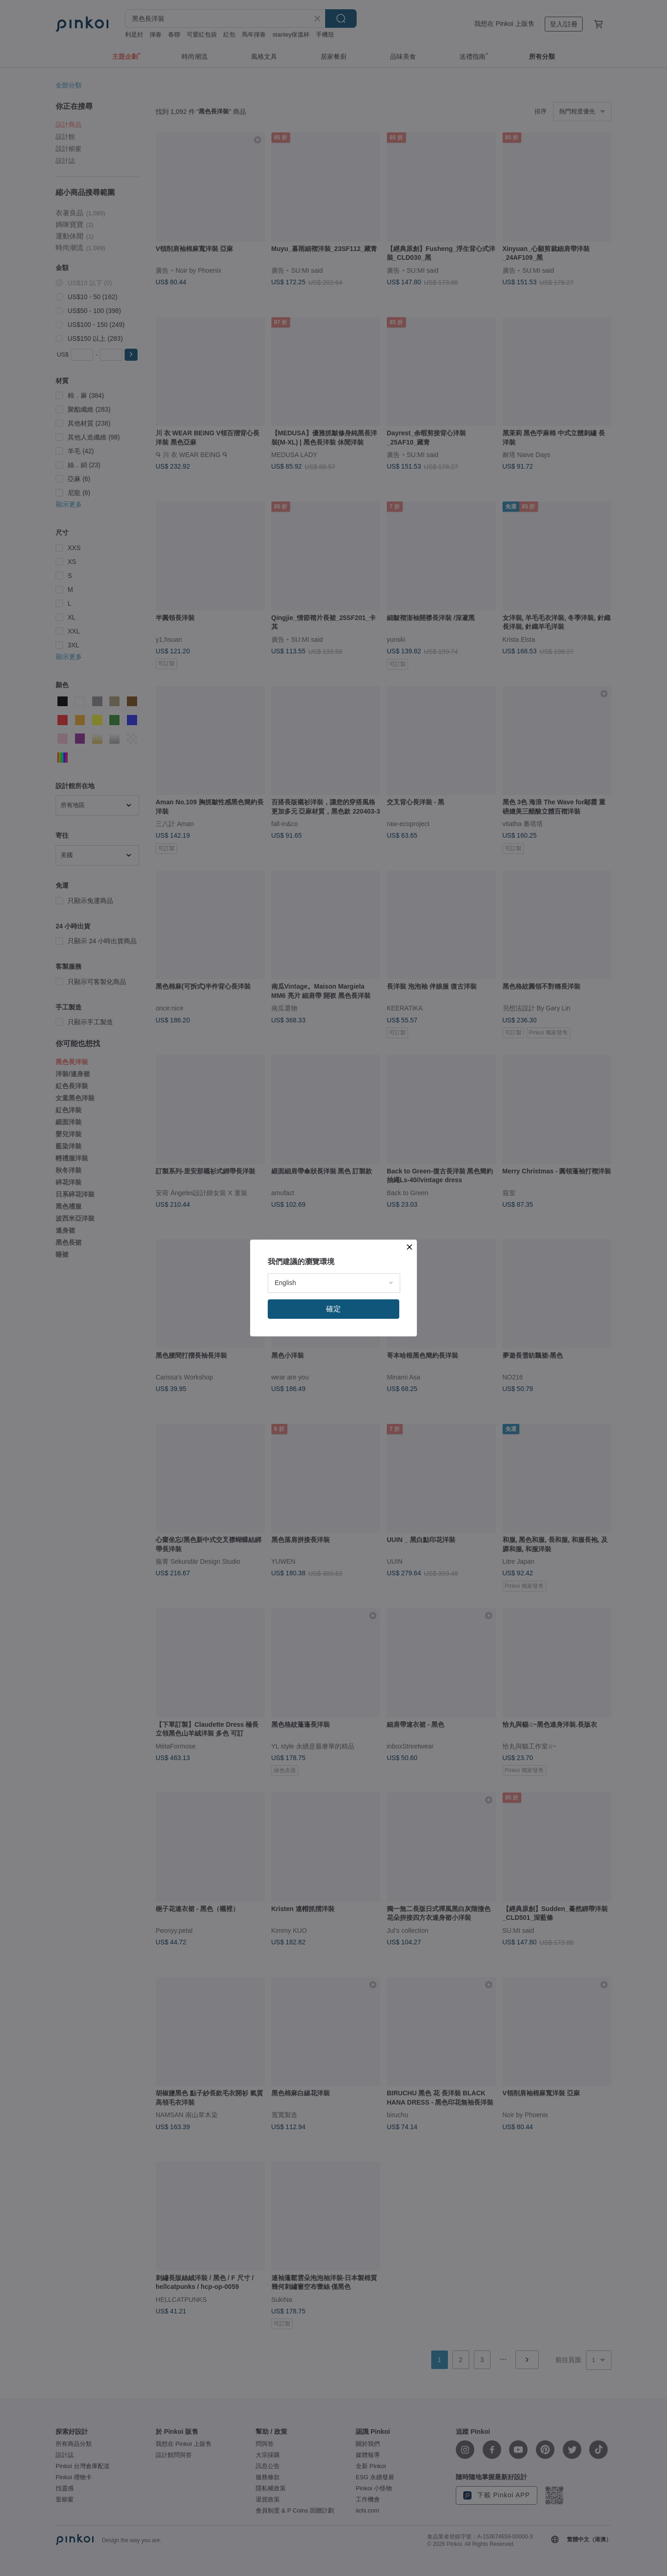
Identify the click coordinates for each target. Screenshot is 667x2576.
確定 (333, 1309)
